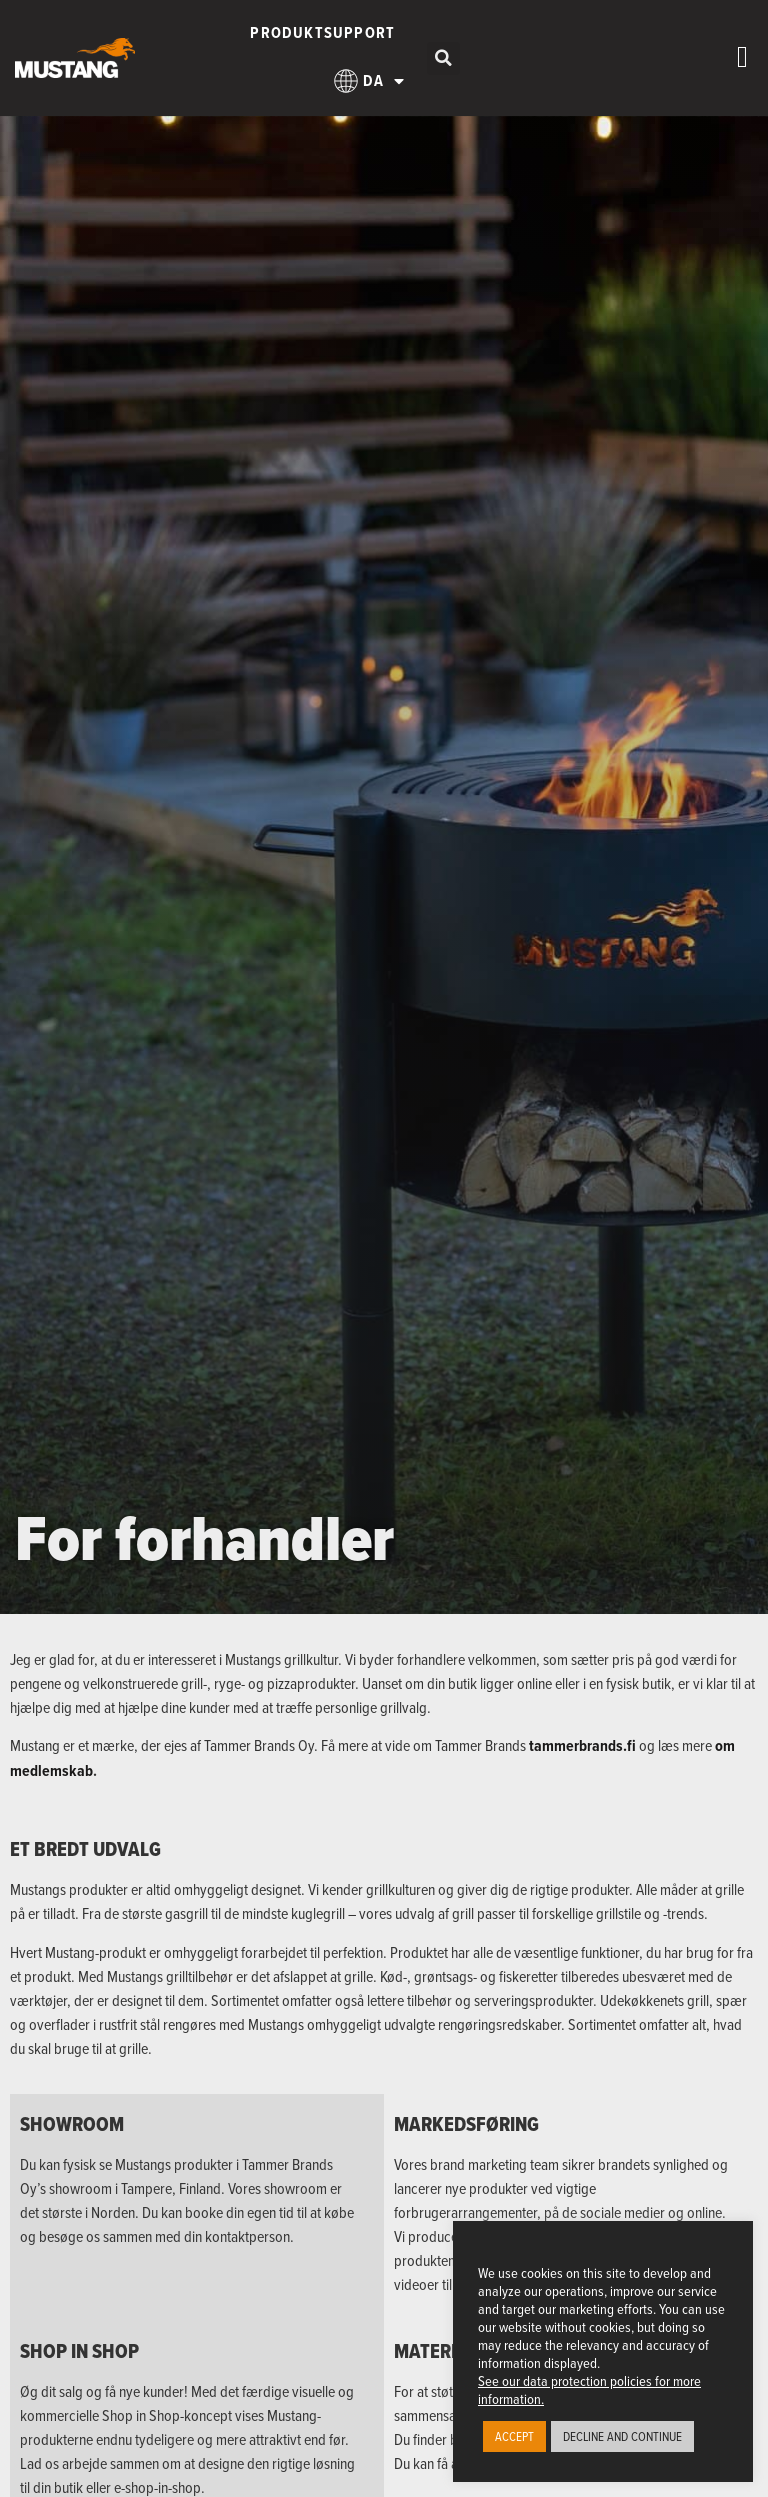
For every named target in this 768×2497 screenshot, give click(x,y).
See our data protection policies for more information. (589, 2389)
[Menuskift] (742, 57)
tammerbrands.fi (582, 1745)
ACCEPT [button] (514, 2436)
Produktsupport (322, 32)
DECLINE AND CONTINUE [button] (622, 2436)
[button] (443, 58)
